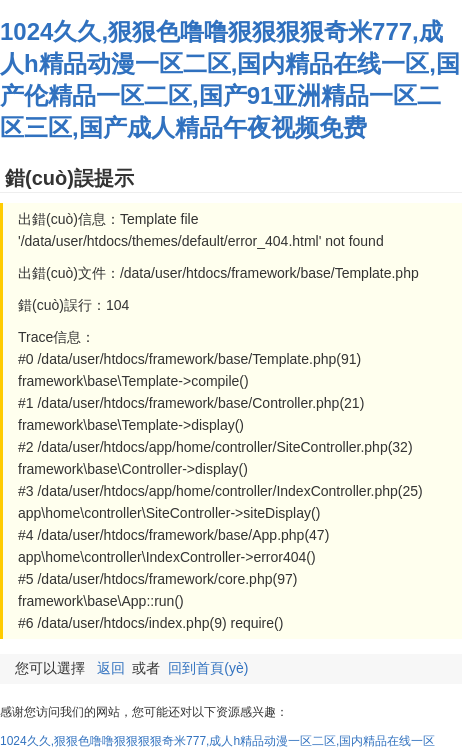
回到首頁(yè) (208, 668)
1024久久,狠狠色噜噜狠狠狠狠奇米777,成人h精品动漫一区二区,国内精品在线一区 (217, 741)
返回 (111, 668)
